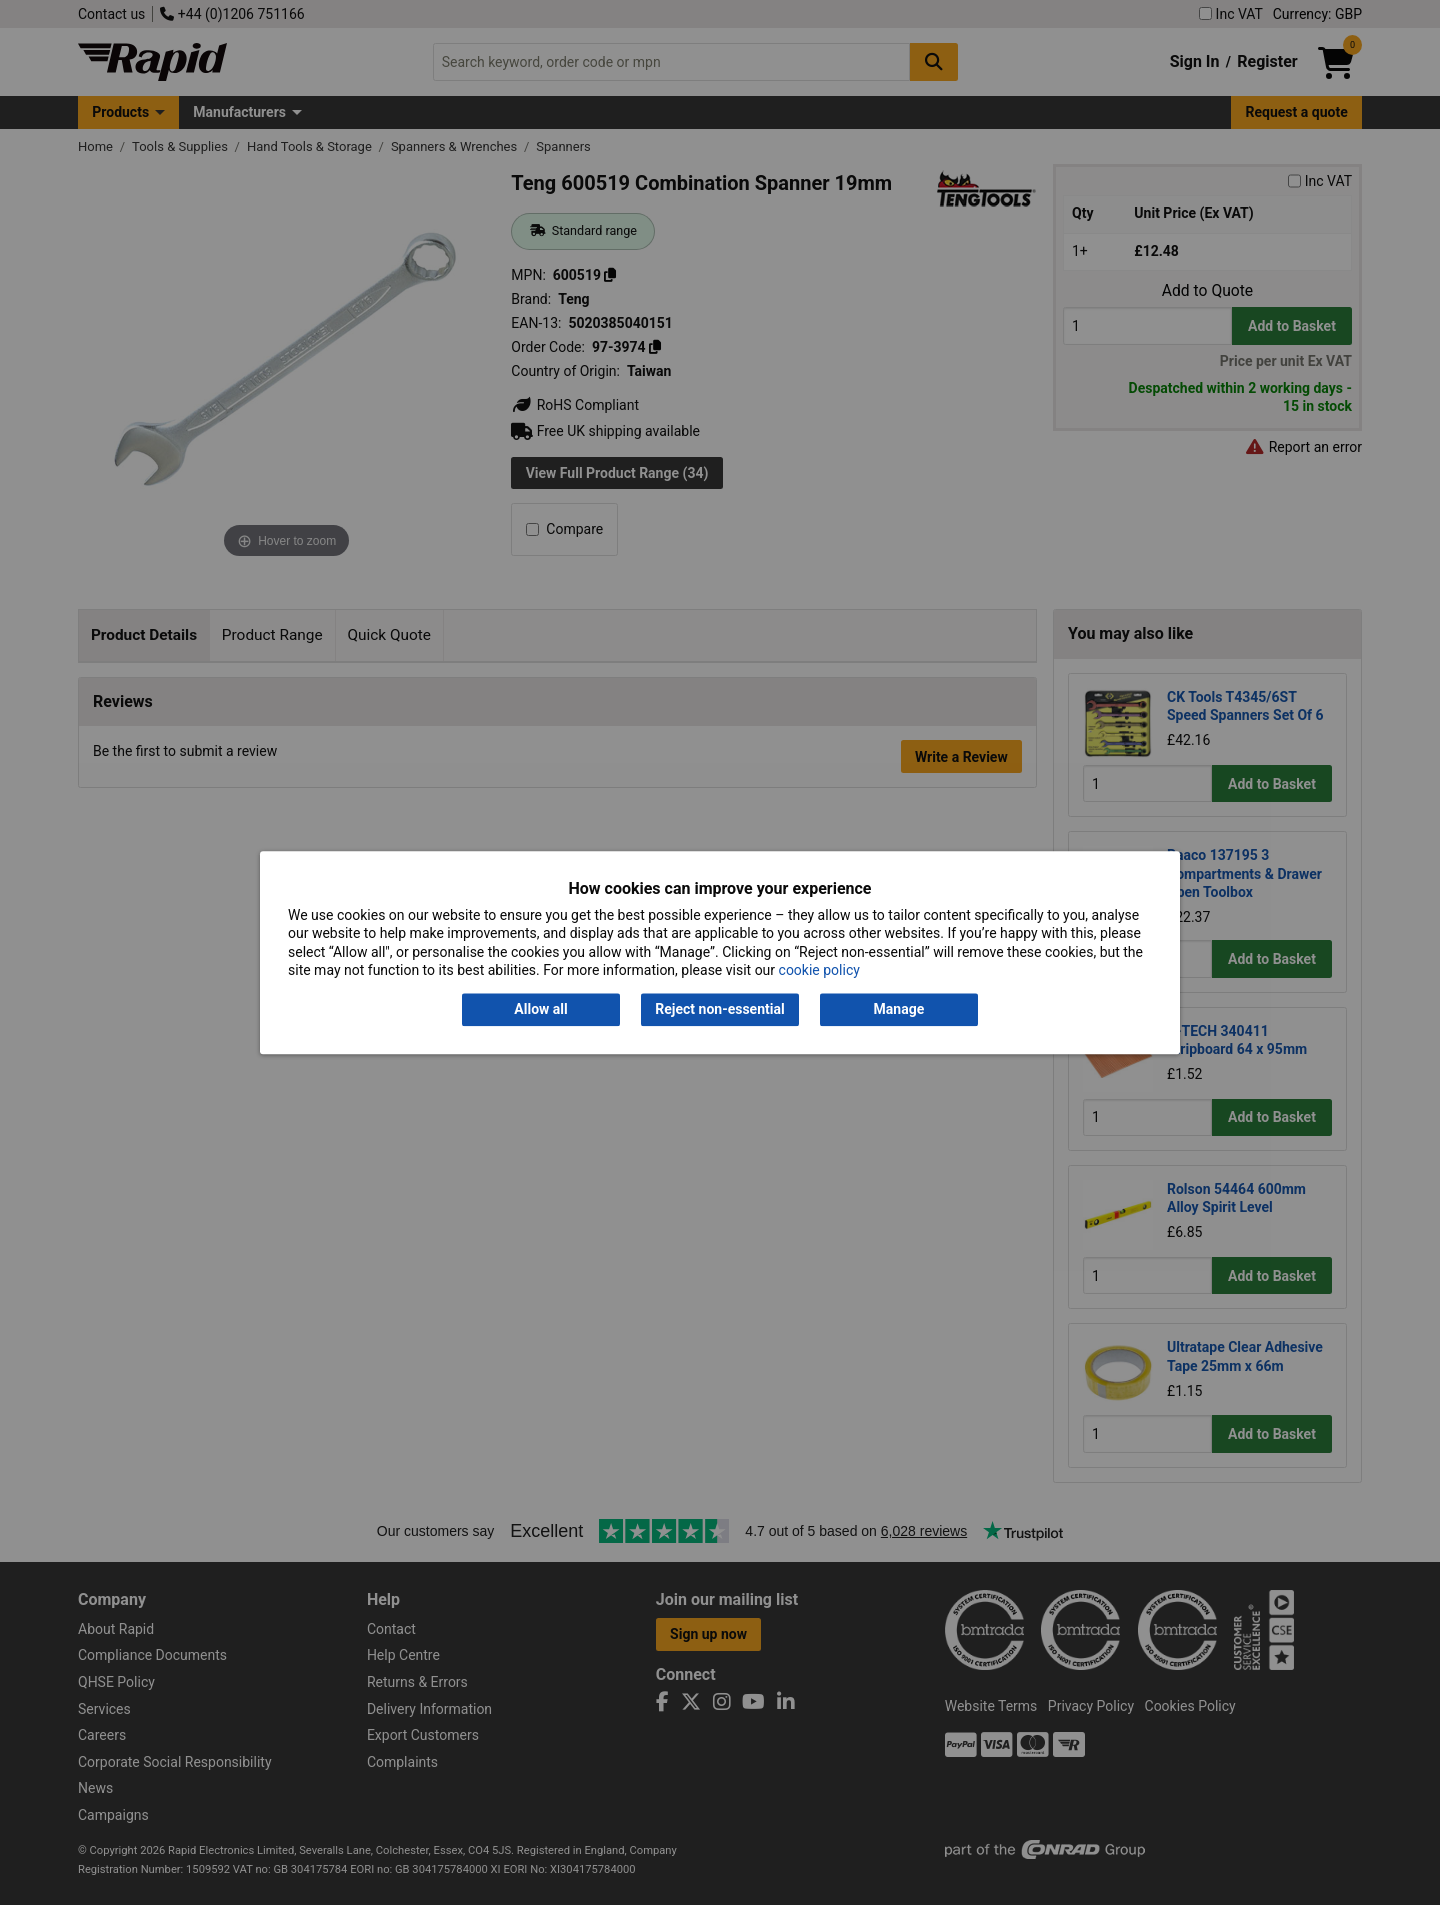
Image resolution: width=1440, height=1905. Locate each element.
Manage (899, 1010)
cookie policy (819, 970)
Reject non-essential (719, 1010)
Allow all (540, 1010)
